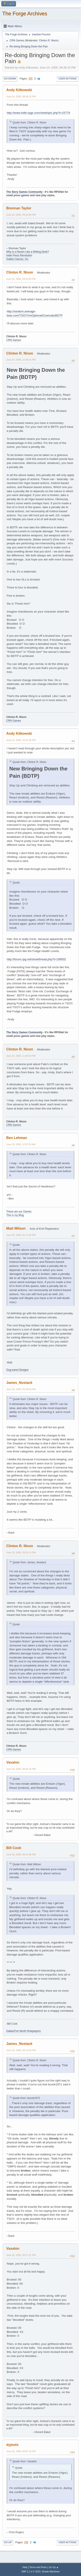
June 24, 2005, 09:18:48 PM (20, 214)
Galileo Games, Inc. (17, 259)
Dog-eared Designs (17, 1369)
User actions (67, 78)
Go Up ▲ (54, 2567)
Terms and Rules (38, 2567)
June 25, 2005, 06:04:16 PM (20, 1769)
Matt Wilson (16, 1228)
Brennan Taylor (18, 208)
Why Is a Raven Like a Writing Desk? (27, 251)
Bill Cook (13, 1848)
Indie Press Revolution (19, 255)
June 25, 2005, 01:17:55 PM (20, 1235)
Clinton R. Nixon (48, 40)
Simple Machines (51, 2571)
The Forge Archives (24, 13)
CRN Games (13, 340)
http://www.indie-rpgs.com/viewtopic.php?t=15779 (38, 112)
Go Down (10, 78)
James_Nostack (19, 1382)
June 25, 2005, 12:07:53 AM (20, 1144)
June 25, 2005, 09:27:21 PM (20, 2255)
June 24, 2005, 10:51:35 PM (20, 740)
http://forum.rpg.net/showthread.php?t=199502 (36, 959)
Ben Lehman (16, 1138)
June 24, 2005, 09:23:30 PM (20, 279)
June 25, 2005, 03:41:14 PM (20, 1552)
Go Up (8, 2542)
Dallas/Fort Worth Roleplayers (23, 2031)
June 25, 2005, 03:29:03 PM (20, 1389)
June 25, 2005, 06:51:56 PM (20, 1854)
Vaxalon (12, 1762)
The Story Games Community (24, 191)
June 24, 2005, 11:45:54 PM (20, 1056)
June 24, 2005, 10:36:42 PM (20, 359)
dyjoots (12, 2445)
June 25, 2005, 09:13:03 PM (20, 2050)
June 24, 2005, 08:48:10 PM (20, 96)
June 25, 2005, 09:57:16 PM (20, 2451)
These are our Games (19, 1211)
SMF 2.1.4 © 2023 (30, 2571)
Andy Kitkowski (19, 90)
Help (24, 2567)
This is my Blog (15, 1215)
